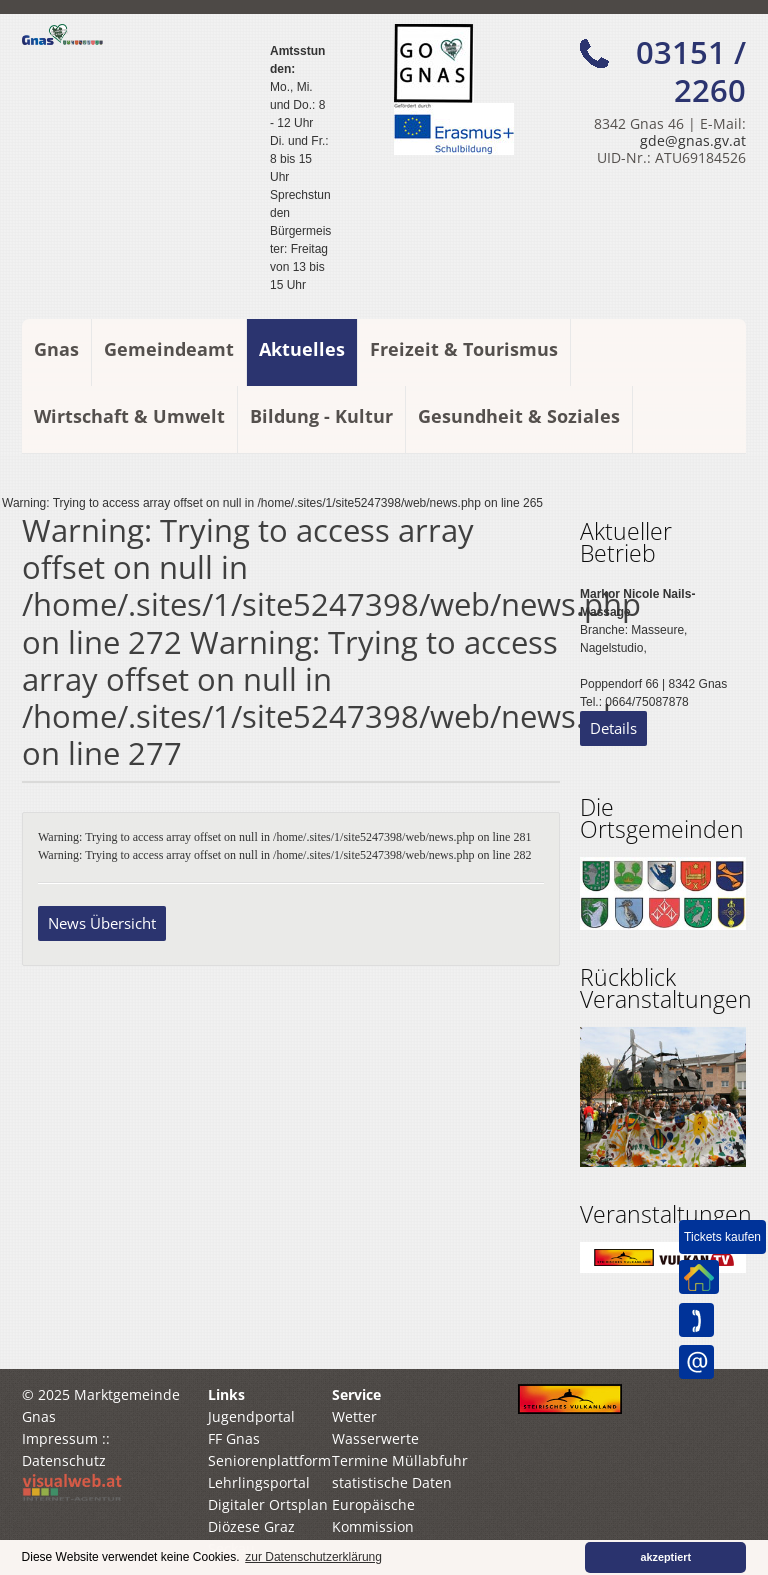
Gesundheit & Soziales (519, 416)
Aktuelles (302, 349)
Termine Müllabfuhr (400, 1460)
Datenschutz (64, 1460)
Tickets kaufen (722, 1237)
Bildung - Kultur (321, 416)
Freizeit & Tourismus (464, 349)
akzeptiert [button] (666, 1557)
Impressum (60, 1438)
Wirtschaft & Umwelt (129, 416)
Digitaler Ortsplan (268, 1504)
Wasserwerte (375, 1438)
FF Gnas (234, 1438)
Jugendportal (251, 1416)
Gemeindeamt (169, 349)
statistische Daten (392, 1482)
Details (613, 728)
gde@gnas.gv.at (693, 140)
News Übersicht (102, 923)
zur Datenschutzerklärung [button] (313, 1557)
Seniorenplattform (269, 1460)
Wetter (354, 1416)
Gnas (56, 349)
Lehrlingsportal (259, 1482)
